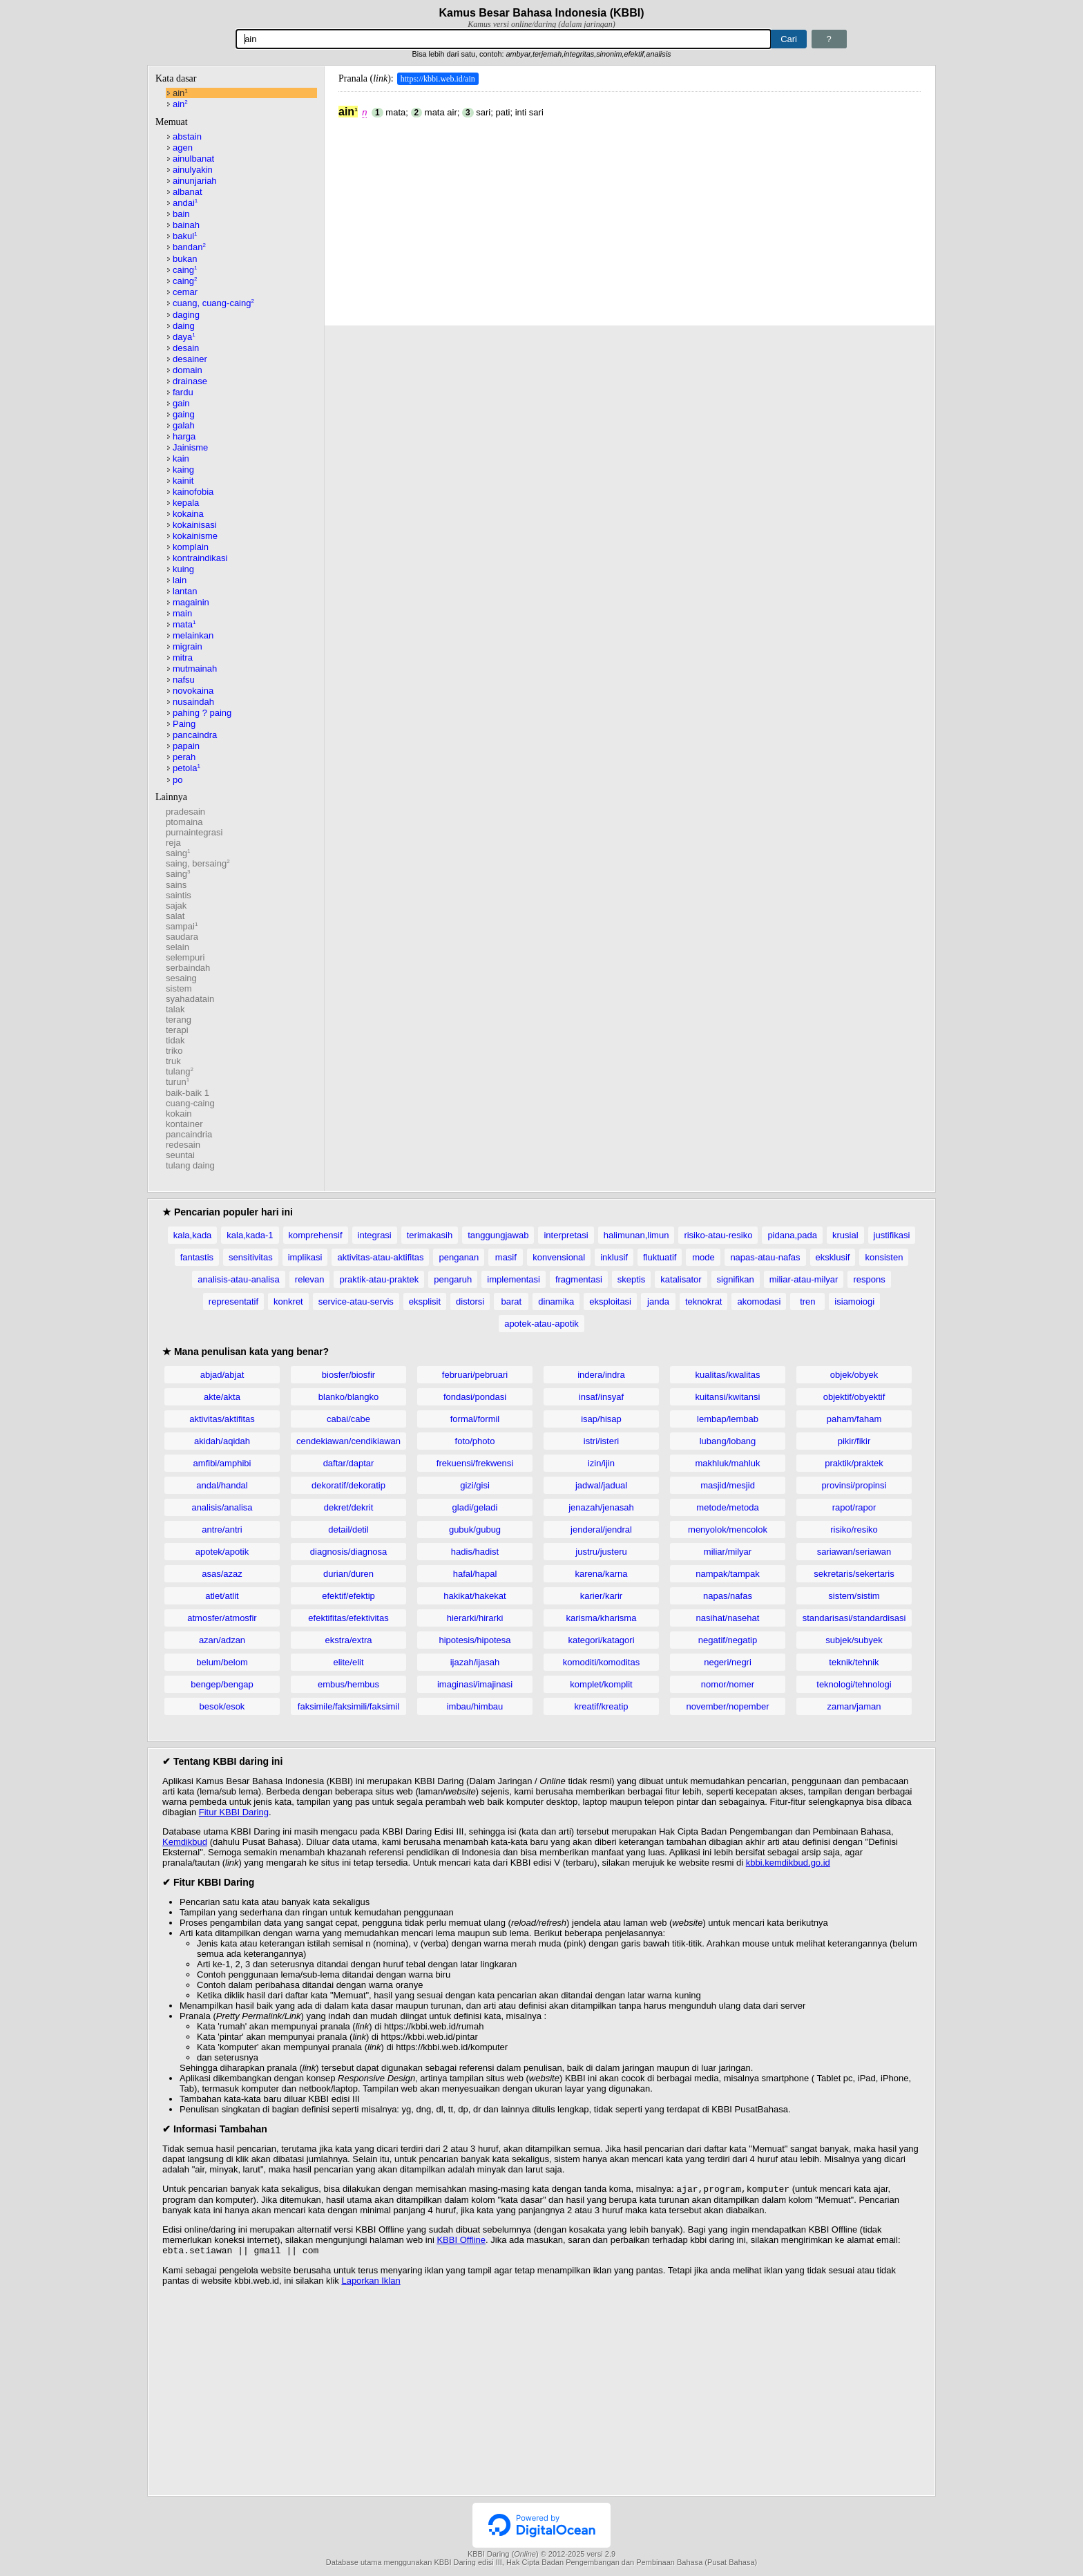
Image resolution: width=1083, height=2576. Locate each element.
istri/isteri (601, 1441)
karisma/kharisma (601, 1618)
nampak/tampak (728, 1574)
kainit (183, 480)
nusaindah (193, 702)
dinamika (556, 1301)
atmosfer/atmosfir (221, 1618)
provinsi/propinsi (854, 1485)
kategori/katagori (601, 1640)
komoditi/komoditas (601, 1662)
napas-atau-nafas (765, 1257)
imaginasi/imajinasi (474, 1684)
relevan (310, 1279)
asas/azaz (222, 1574)
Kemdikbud (184, 1842)
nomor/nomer (727, 1684)
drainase (190, 381)
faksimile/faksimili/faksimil (348, 1706)
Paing (184, 724)
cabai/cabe (348, 1419)
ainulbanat (193, 158)
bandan (189, 247)
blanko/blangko (348, 1397)
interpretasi (566, 1235)
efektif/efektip (348, 1596)
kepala (186, 503)
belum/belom (221, 1662)
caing (185, 270)
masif (506, 1257)
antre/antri (222, 1529)
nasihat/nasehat (728, 1618)
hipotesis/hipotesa (474, 1640)
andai (185, 203)
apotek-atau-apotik (541, 1323)
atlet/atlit (221, 1596)
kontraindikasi (200, 558)
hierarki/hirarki (475, 1618)
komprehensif (316, 1235)
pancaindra (195, 735)
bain (181, 214)
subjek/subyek (853, 1640)
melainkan (193, 635)
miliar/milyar (727, 1551)
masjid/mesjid (727, 1485)
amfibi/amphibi (222, 1463)
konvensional (559, 1257)
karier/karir (601, 1596)
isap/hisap (601, 1419)
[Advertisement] (629, 215)
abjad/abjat (222, 1375)
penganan (459, 1257)
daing (184, 326)
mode (703, 1257)
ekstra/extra (348, 1640)
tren (807, 1301)
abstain (187, 136)
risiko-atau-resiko (718, 1235)
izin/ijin (601, 1463)
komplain (191, 547)
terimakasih (429, 1235)
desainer (190, 359)
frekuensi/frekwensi (475, 1463)
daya (184, 337)
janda (658, 1301)
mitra (183, 657)
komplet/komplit (601, 1684)
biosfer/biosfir (348, 1375)
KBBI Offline (461, 2241)
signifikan (735, 1279)
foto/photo (475, 1441)
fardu (183, 392)
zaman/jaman (854, 1706)
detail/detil (348, 1529)
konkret (288, 1301)
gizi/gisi (475, 1485)
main (182, 613)
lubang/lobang (728, 1441)
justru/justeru (600, 1551)
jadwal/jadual (601, 1485)
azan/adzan (222, 1640)
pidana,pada (792, 1235)
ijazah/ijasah (475, 1662)
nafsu (184, 679)
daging (186, 315)
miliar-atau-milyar (803, 1279)
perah (184, 757)
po (177, 780)
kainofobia (193, 491)
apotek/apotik (222, 1551)
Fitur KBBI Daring (234, 1812)
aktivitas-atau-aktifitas (380, 1257)
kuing (183, 569)
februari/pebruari (475, 1375)
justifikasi (892, 1235)
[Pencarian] (503, 39)
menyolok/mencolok (727, 1529)
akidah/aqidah (222, 1441)
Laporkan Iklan (370, 2283)
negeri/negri (727, 1662)
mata (184, 624)
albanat (187, 192)
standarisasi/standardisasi (854, 1618)
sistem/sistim (853, 1596)
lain (179, 580)
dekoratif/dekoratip (348, 1485)
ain (180, 93)
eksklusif (833, 1257)
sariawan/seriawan (854, 1551)
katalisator (680, 1279)
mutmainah (195, 668)
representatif (233, 1301)
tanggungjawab (498, 1235)
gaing (184, 414)
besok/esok (222, 1706)
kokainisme (195, 536)
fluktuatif (659, 1257)
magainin (191, 602)
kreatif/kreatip (601, 1706)
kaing (183, 469)
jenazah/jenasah (601, 1507)
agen (183, 147)
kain (181, 458)
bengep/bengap (222, 1684)
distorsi (470, 1301)
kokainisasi (195, 525)
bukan (185, 259)
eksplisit (425, 1301)
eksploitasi (610, 1301)
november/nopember (728, 1706)
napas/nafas (727, 1596)
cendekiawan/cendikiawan (348, 1441)
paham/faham (854, 1419)
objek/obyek (854, 1375)
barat (511, 1301)
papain (186, 746)
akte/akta (222, 1397)
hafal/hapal (475, 1574)
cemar (185, 292)
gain (181, 403)
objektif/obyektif (854, 1397)
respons (869, 1279)
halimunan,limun (636, 1235)
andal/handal (221, 1485)
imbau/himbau (475, 1706)
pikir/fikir (854, 1441)
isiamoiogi (854, 1301)
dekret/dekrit (349, 1507)
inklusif (614, 1257)
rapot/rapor (854, 1507)
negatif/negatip (727, 1640)
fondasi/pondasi (474, 1397)
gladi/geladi (475, 1507)
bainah (186, 225)
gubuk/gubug (475, 1529)
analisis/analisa (221, 1507)
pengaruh (453, 1279)
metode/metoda (727, 1507)
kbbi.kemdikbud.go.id (788, 1862)
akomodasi (758, 1301)
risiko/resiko (854, 1529)
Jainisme (190, 447)
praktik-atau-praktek (379, 1279)
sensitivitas (251, 1257)
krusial (845, 1235)
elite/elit (348, 1662)
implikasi (305, 1257)
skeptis (631, 1279)
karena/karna (601, 1574)
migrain (187, 646)
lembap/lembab (727, 1419)
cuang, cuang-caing (213, 303)
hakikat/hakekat (474, 1596)
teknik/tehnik (854, 1662)
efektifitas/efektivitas (348, 1618)
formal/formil (475, 1419)
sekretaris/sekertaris (854, 1574)
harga (184, 436)
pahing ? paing (202, 713)
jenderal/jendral (601, 1529)
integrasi (375, 1235)
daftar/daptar (348, 1463)
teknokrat (703, 1301)
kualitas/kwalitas (728, 1375)
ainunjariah (195, 181)
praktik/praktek (854, 1463)
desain (186, 348)
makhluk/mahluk (728, 1463)
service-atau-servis (356, 1301)
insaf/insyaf (601, 1397)
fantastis (196, 1257)
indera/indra (601, 1375)
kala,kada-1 (250, 1235)
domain (187, 370)
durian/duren (348, 1574)
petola (186, 768)
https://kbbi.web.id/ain (438, 79)
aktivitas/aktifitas (222, 1419)
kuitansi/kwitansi (728, 1397)
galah (184, 425)
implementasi (513, 1279)
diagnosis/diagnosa (348, 1551)
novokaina (193, 690)
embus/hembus (348, 1684)
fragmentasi (578, 1279)
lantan (185, 591)
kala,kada (192, 1235)
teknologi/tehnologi (853, 1684)
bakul (185, 236)
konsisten (884, 1257)
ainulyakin (193, 169)
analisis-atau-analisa (239, 1279)
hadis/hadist (475, 1551)
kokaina (188, 514)
